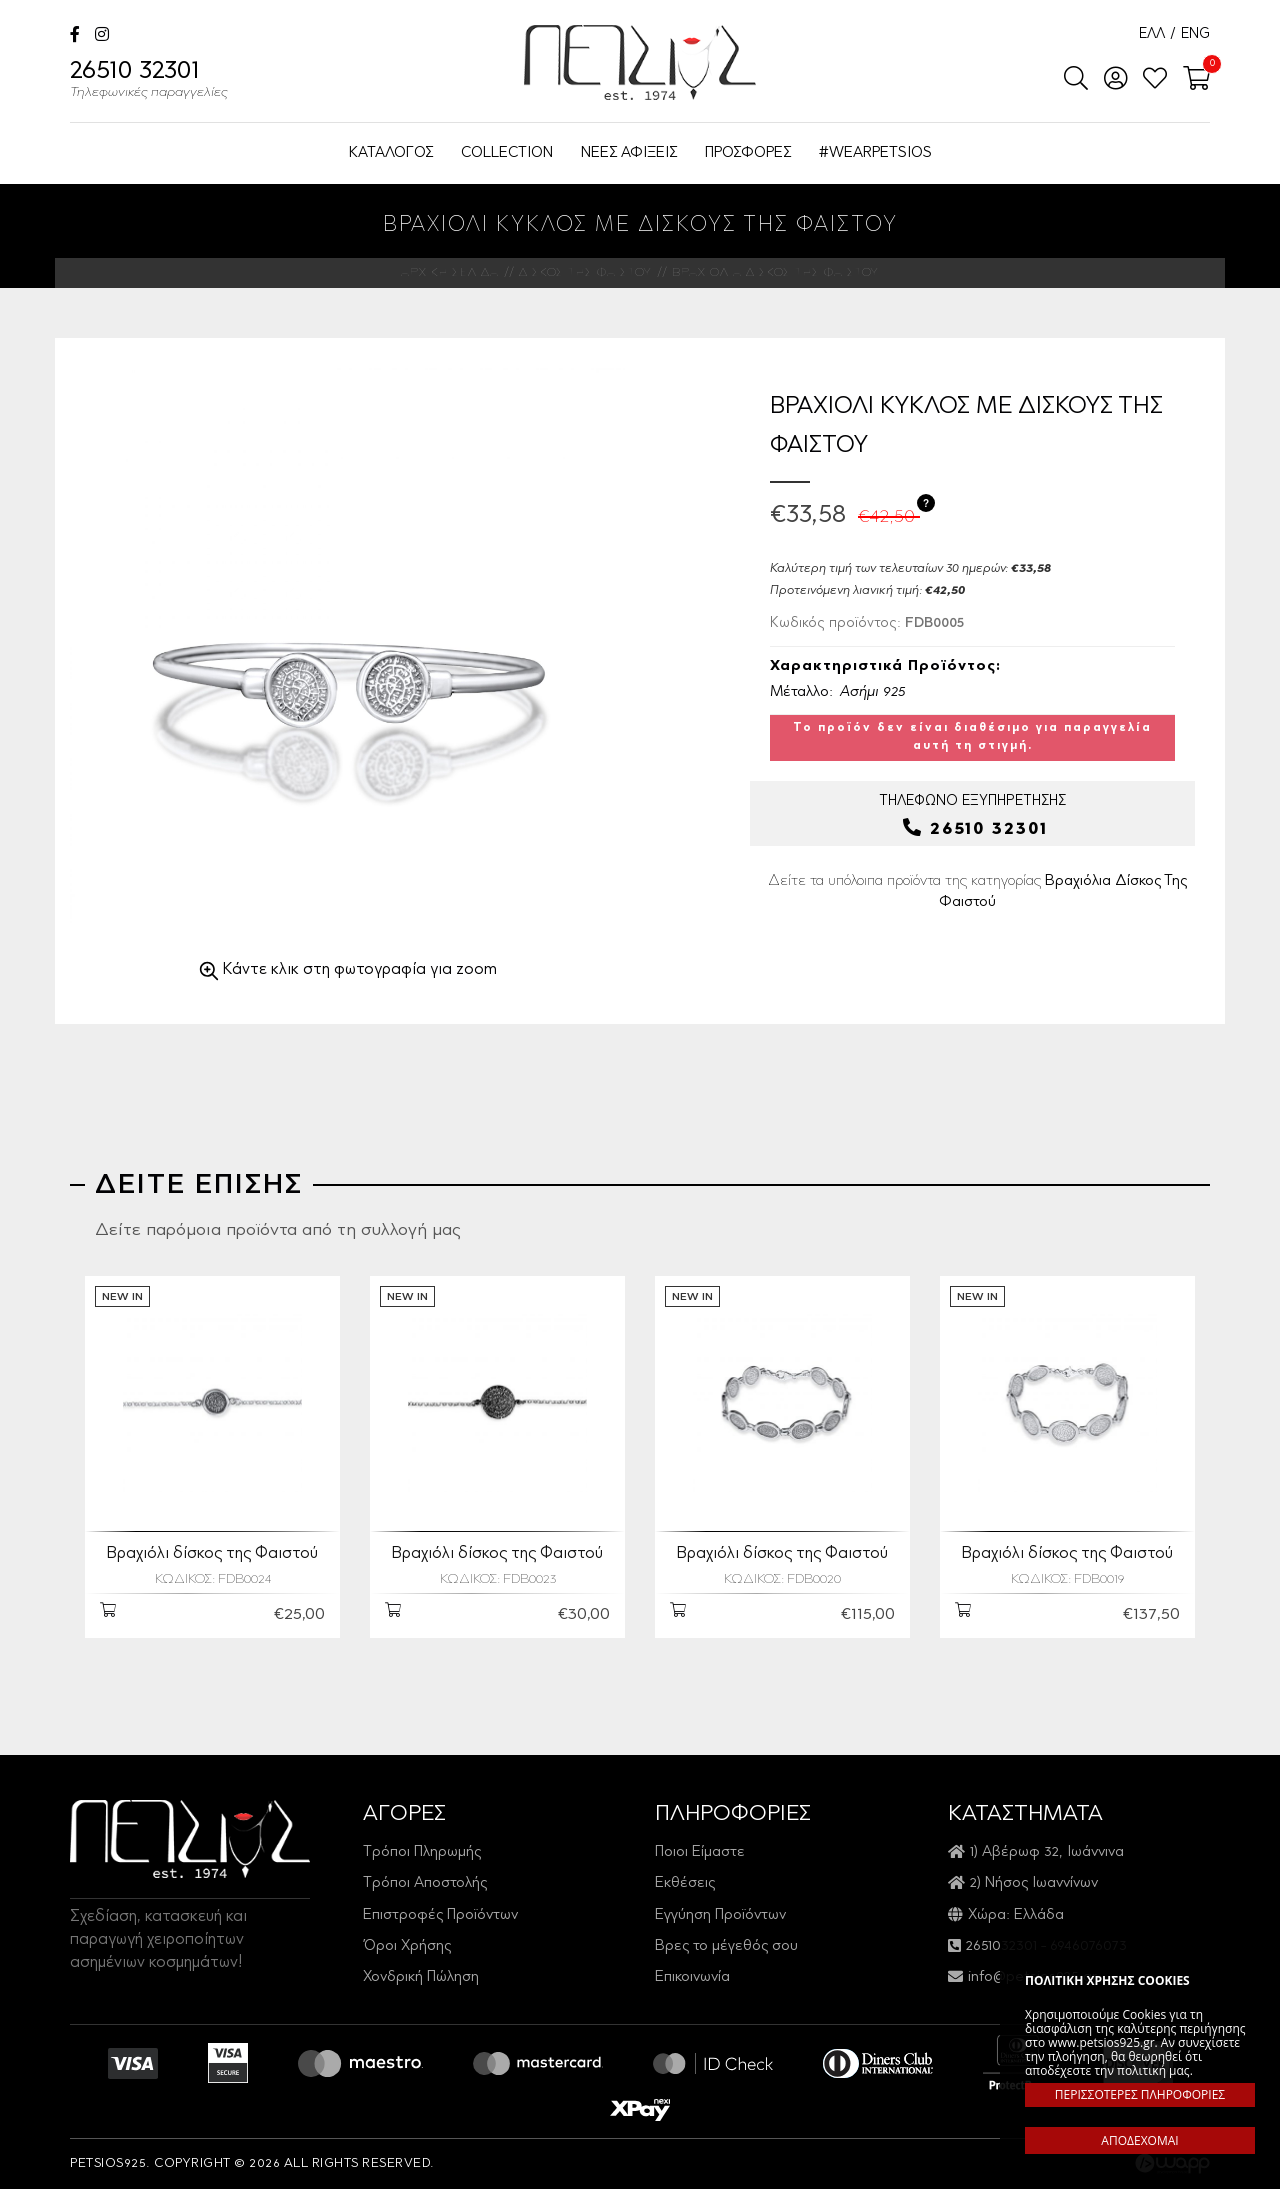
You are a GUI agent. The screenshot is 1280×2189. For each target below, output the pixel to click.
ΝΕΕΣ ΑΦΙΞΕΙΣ (629, 153)
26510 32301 (149, 82)
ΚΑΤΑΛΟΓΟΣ (391, 153)
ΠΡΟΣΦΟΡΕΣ (748, 153)
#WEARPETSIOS (875, 153)
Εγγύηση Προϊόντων (720, 1915)
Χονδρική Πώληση (421, 1977)
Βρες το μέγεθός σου (726, 1946)
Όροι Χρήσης (407, 1946)
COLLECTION (507, 153)
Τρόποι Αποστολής (425, 1883)
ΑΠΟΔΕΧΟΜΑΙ (1139, 2140)
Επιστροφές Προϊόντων (440, 1915)
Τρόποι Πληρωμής (422, 1852)
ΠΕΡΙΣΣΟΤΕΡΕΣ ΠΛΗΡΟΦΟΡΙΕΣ (1140, 2094)
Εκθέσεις (685, 1883)
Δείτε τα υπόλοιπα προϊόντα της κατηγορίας (977, 892)
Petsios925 (640, 62)
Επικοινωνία (692, 1977)
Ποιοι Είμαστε (700, 1852)
